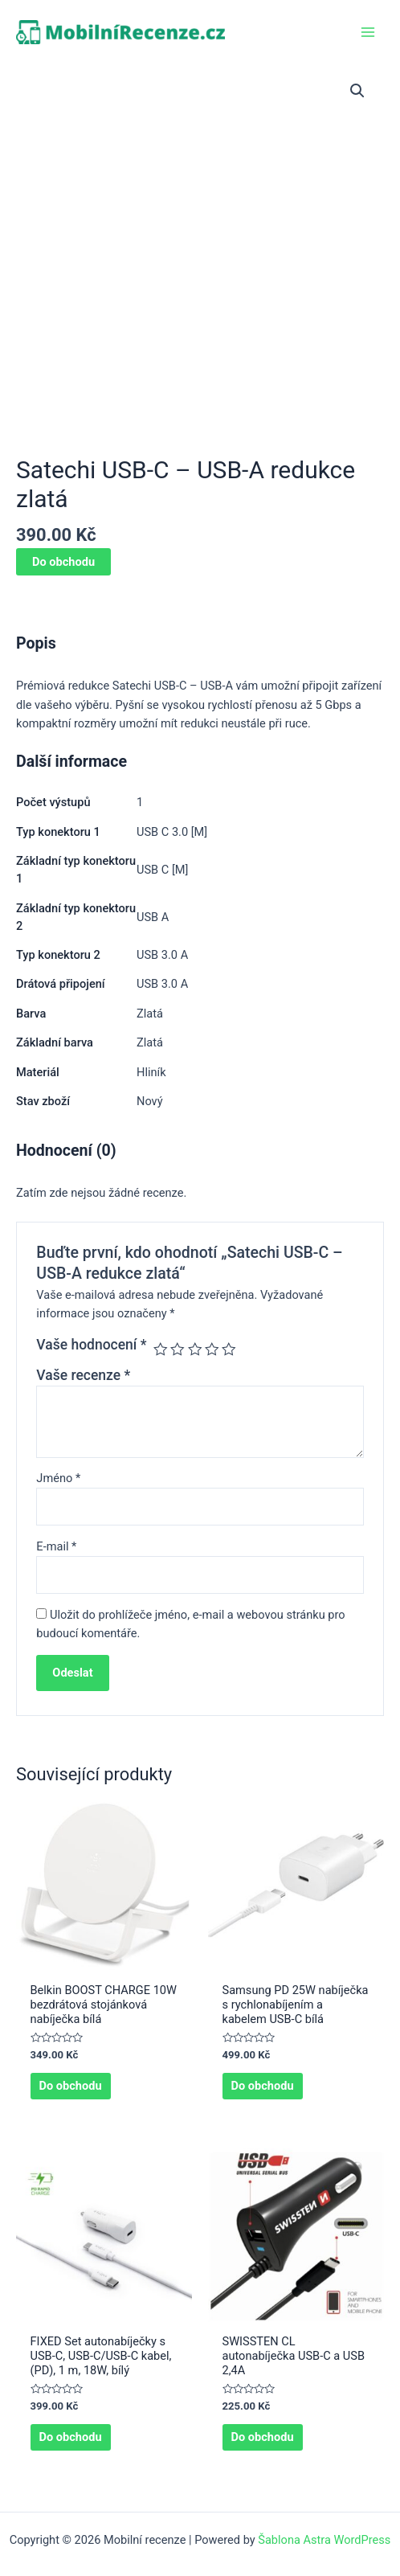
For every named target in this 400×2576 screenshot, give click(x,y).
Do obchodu (63, 562)
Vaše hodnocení (91, 1345)
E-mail (56, 1546)
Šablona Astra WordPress (324, 2540)
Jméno (58, 1478)
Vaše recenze (83, 1375)
